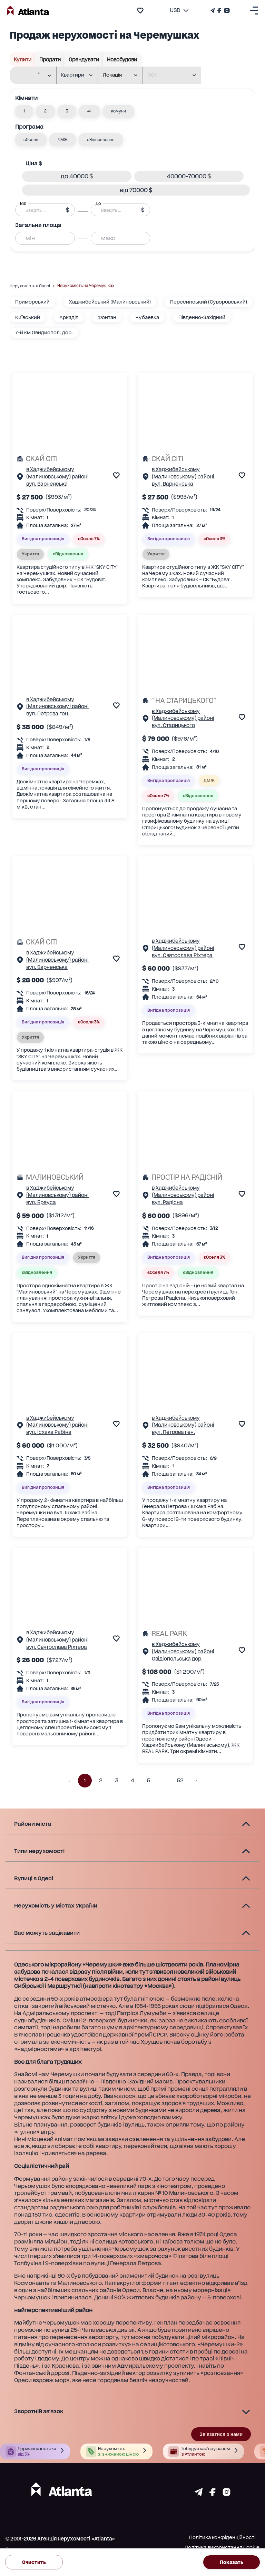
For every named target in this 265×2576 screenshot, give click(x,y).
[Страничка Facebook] (219, 10)
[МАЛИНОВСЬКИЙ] (70, 1177)
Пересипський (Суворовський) (208, 302)
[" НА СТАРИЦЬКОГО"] (195, 700)
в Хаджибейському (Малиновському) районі (57, 472)
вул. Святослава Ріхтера (182, 955)
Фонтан (107, 317)
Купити (23, 59)
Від (23, 203)
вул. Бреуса (41, 1202)
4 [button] (132, 1780)
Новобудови (122, 59)
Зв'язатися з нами (221, 2434)
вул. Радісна (167, 1202)
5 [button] (148, 1780)
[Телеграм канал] (213, 10)
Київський (27, 317)
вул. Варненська (47, 484)
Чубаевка (147, 317)
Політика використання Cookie (222, 2547)
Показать (231, 2562)
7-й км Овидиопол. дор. (44, 332)
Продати (50, 59)
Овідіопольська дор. (177, 1659)
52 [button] (180, 1780)
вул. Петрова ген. (47, 713)
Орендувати (84, 59)
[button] (24, 111)
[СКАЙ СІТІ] (70, 458)
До (98, 203)
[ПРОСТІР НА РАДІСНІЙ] (195, 1177)
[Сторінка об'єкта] (20, 478)
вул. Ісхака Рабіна (48, 1432)
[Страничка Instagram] (226, 10)
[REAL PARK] (195, 1633)
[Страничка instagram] (226, 2494)
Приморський (32, 302)
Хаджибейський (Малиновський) (110, 302)
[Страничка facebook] (212, 2494)
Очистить (34, 2562)
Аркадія (68, 317)
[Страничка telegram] (199, 2494)
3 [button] (117, 1780)
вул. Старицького (173, 725)
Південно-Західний (201, 317)
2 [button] (101, 1780)
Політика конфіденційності (222, 2537)
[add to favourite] (140, 10)
